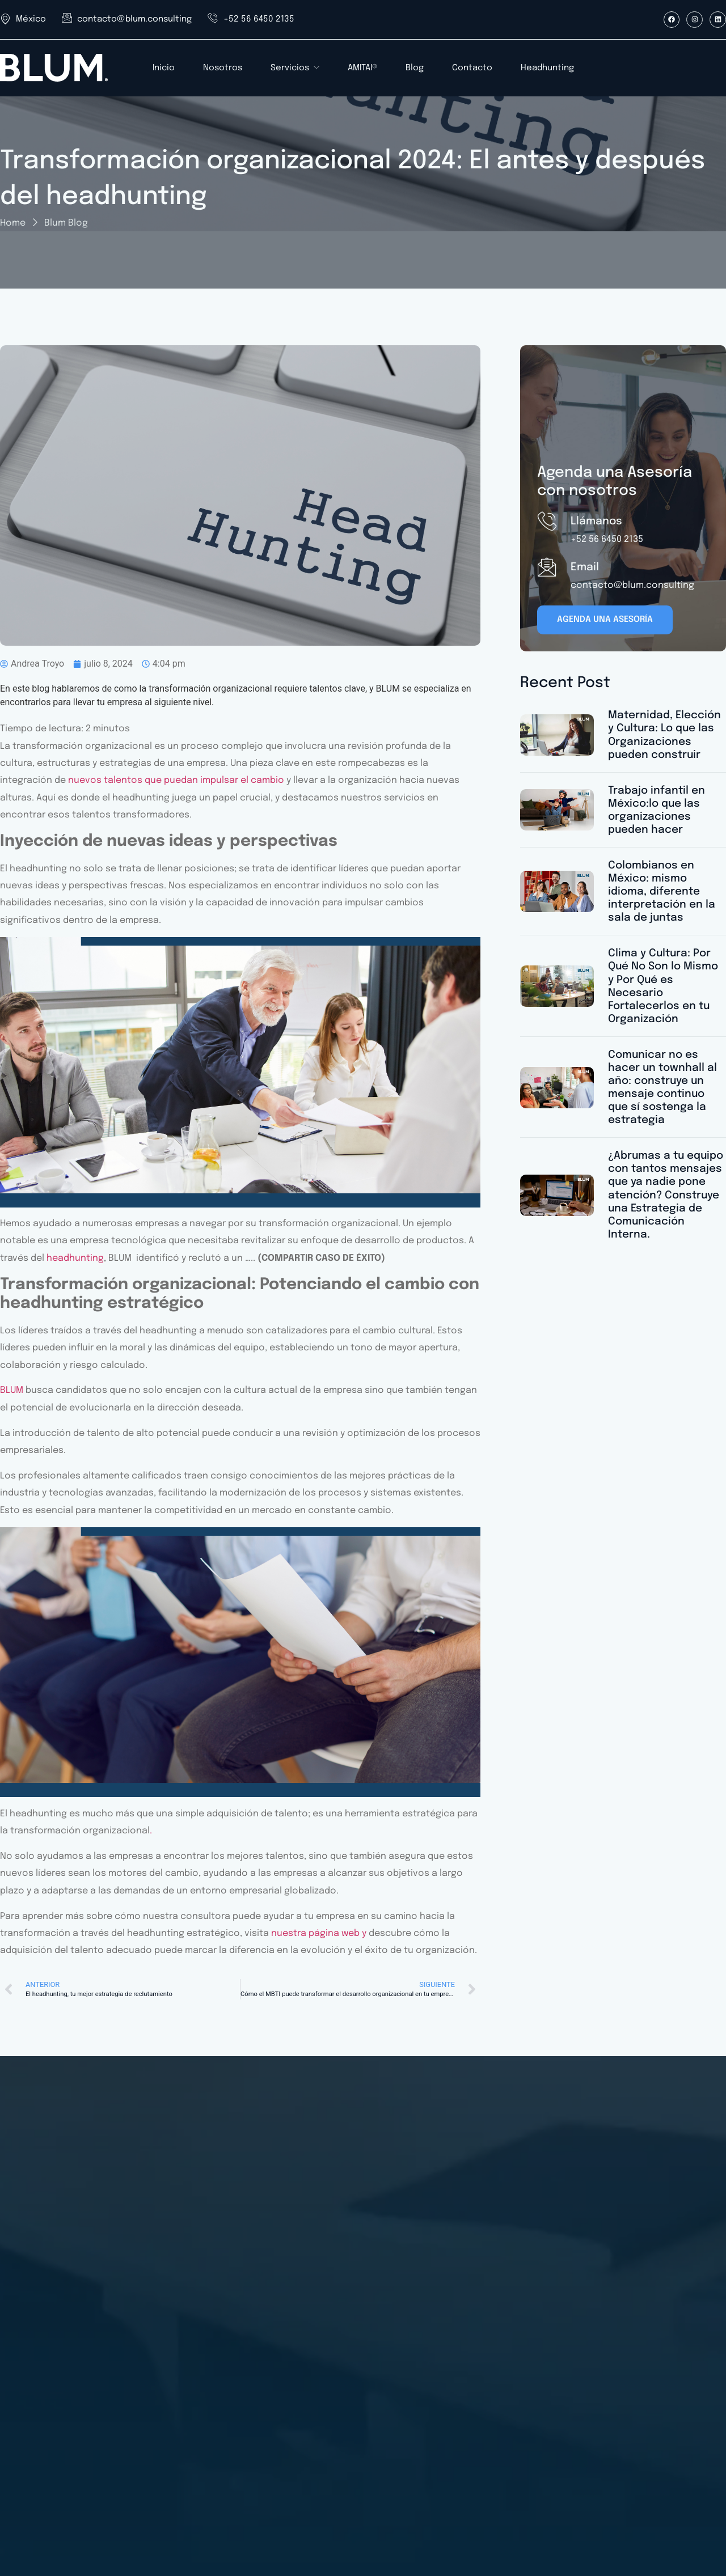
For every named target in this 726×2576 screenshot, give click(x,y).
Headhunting (547, 68)
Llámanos (596, 521)
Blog (415, 68)
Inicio (164, 68)
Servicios (295, 68)
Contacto (472, 68)
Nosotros (222, 68)
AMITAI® (362, 68)
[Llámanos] (547, 521)
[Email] (547, 567)
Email (585, 567)
